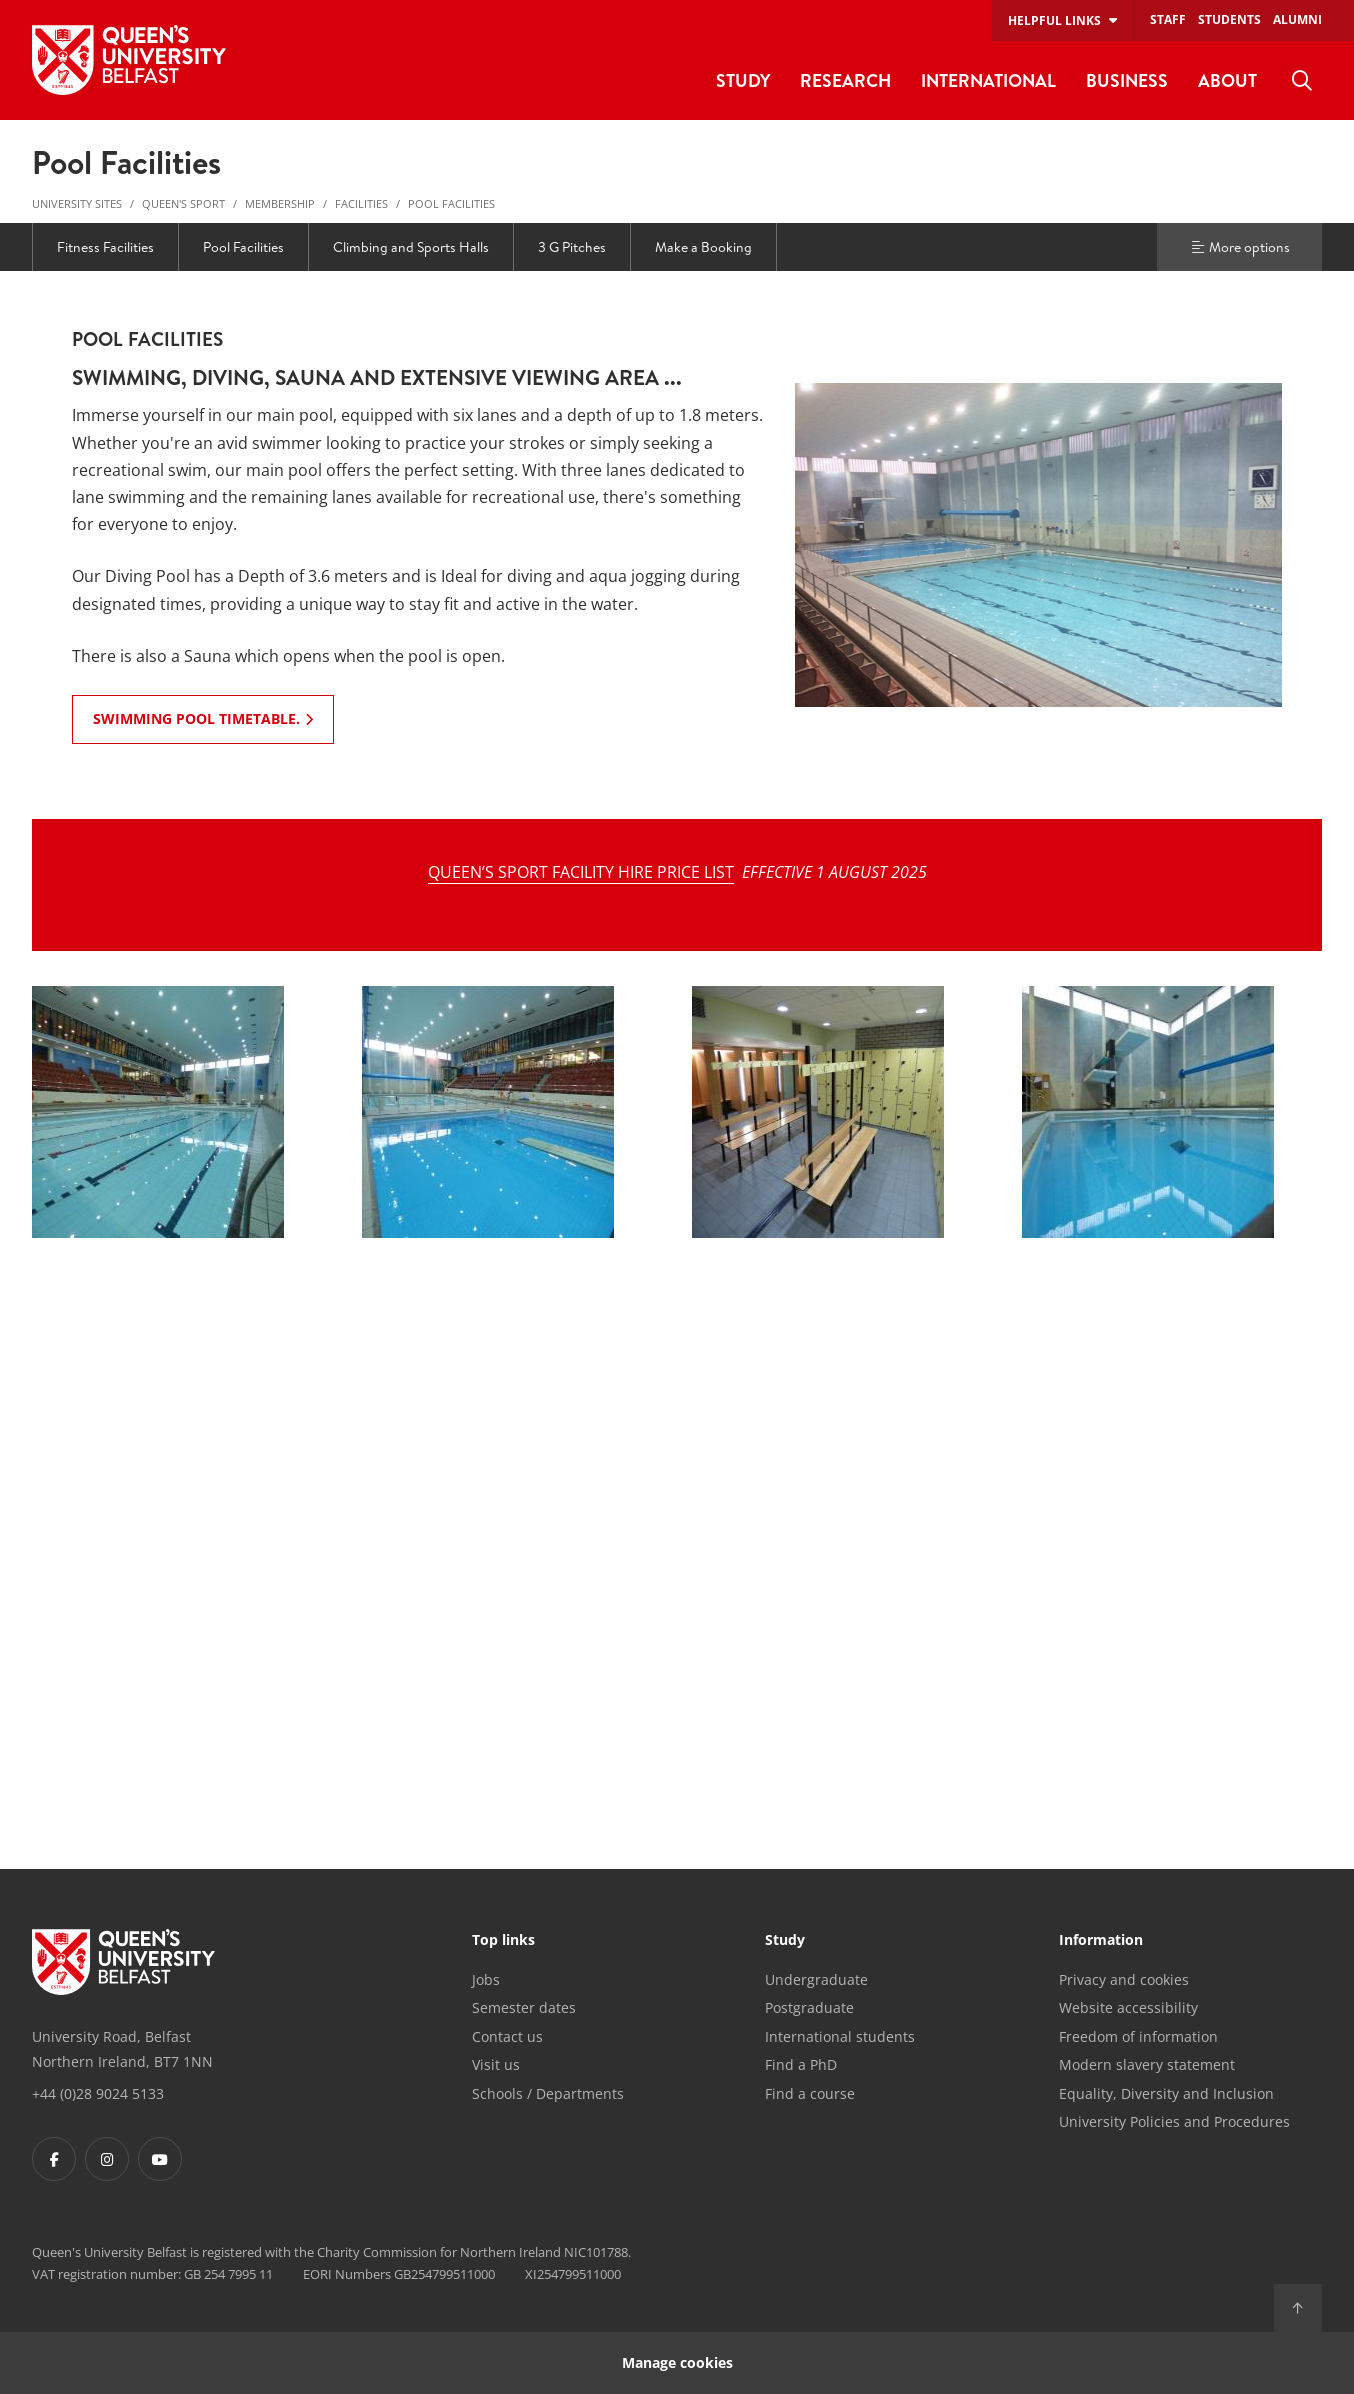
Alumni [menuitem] (1297, 19)
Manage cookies (677, 2362)
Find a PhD (801, 2064)
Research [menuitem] (845, 80)
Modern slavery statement (1147, 2064)
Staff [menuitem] (1168, 19)
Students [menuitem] (1229, 19)
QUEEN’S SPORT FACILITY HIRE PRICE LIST (581, 872)
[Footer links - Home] (123, 1962)
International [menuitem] (988, 80)
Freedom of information (1138, 2036)
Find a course (810, 2093)
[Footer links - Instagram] (107, 2159)
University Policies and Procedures (1174, 2121)
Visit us (496, 2064)
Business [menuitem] (1127, 80)
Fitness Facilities (105, 247)
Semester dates (524, 2007)
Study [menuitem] (743, 80)
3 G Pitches (572, 247)
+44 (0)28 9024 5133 (98, 2093)
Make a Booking (703, 247)
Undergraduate (816, 1979)
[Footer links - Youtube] (160, 2159)
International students (840, 2036)
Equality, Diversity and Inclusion (1166, 2093)
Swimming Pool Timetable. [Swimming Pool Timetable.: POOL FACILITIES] (196, 718)
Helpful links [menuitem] (1054, 20)
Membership (280, 203)
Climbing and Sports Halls (411, 247)
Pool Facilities (451, 203)
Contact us (507, 2036)
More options (1240, 247)
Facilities (361, 203)
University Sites (77, 203)
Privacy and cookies (1124, 1979)
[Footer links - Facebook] (54, 2159)
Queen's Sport (183, 203)
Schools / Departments (548, 2093)
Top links (503, 1941)
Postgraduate (809, 2007)
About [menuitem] (1227, 80)
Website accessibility (1128, 2007)
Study (785, 1941)
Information (1101, 1941)
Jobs (486, 1979)
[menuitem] (1302, 81)
